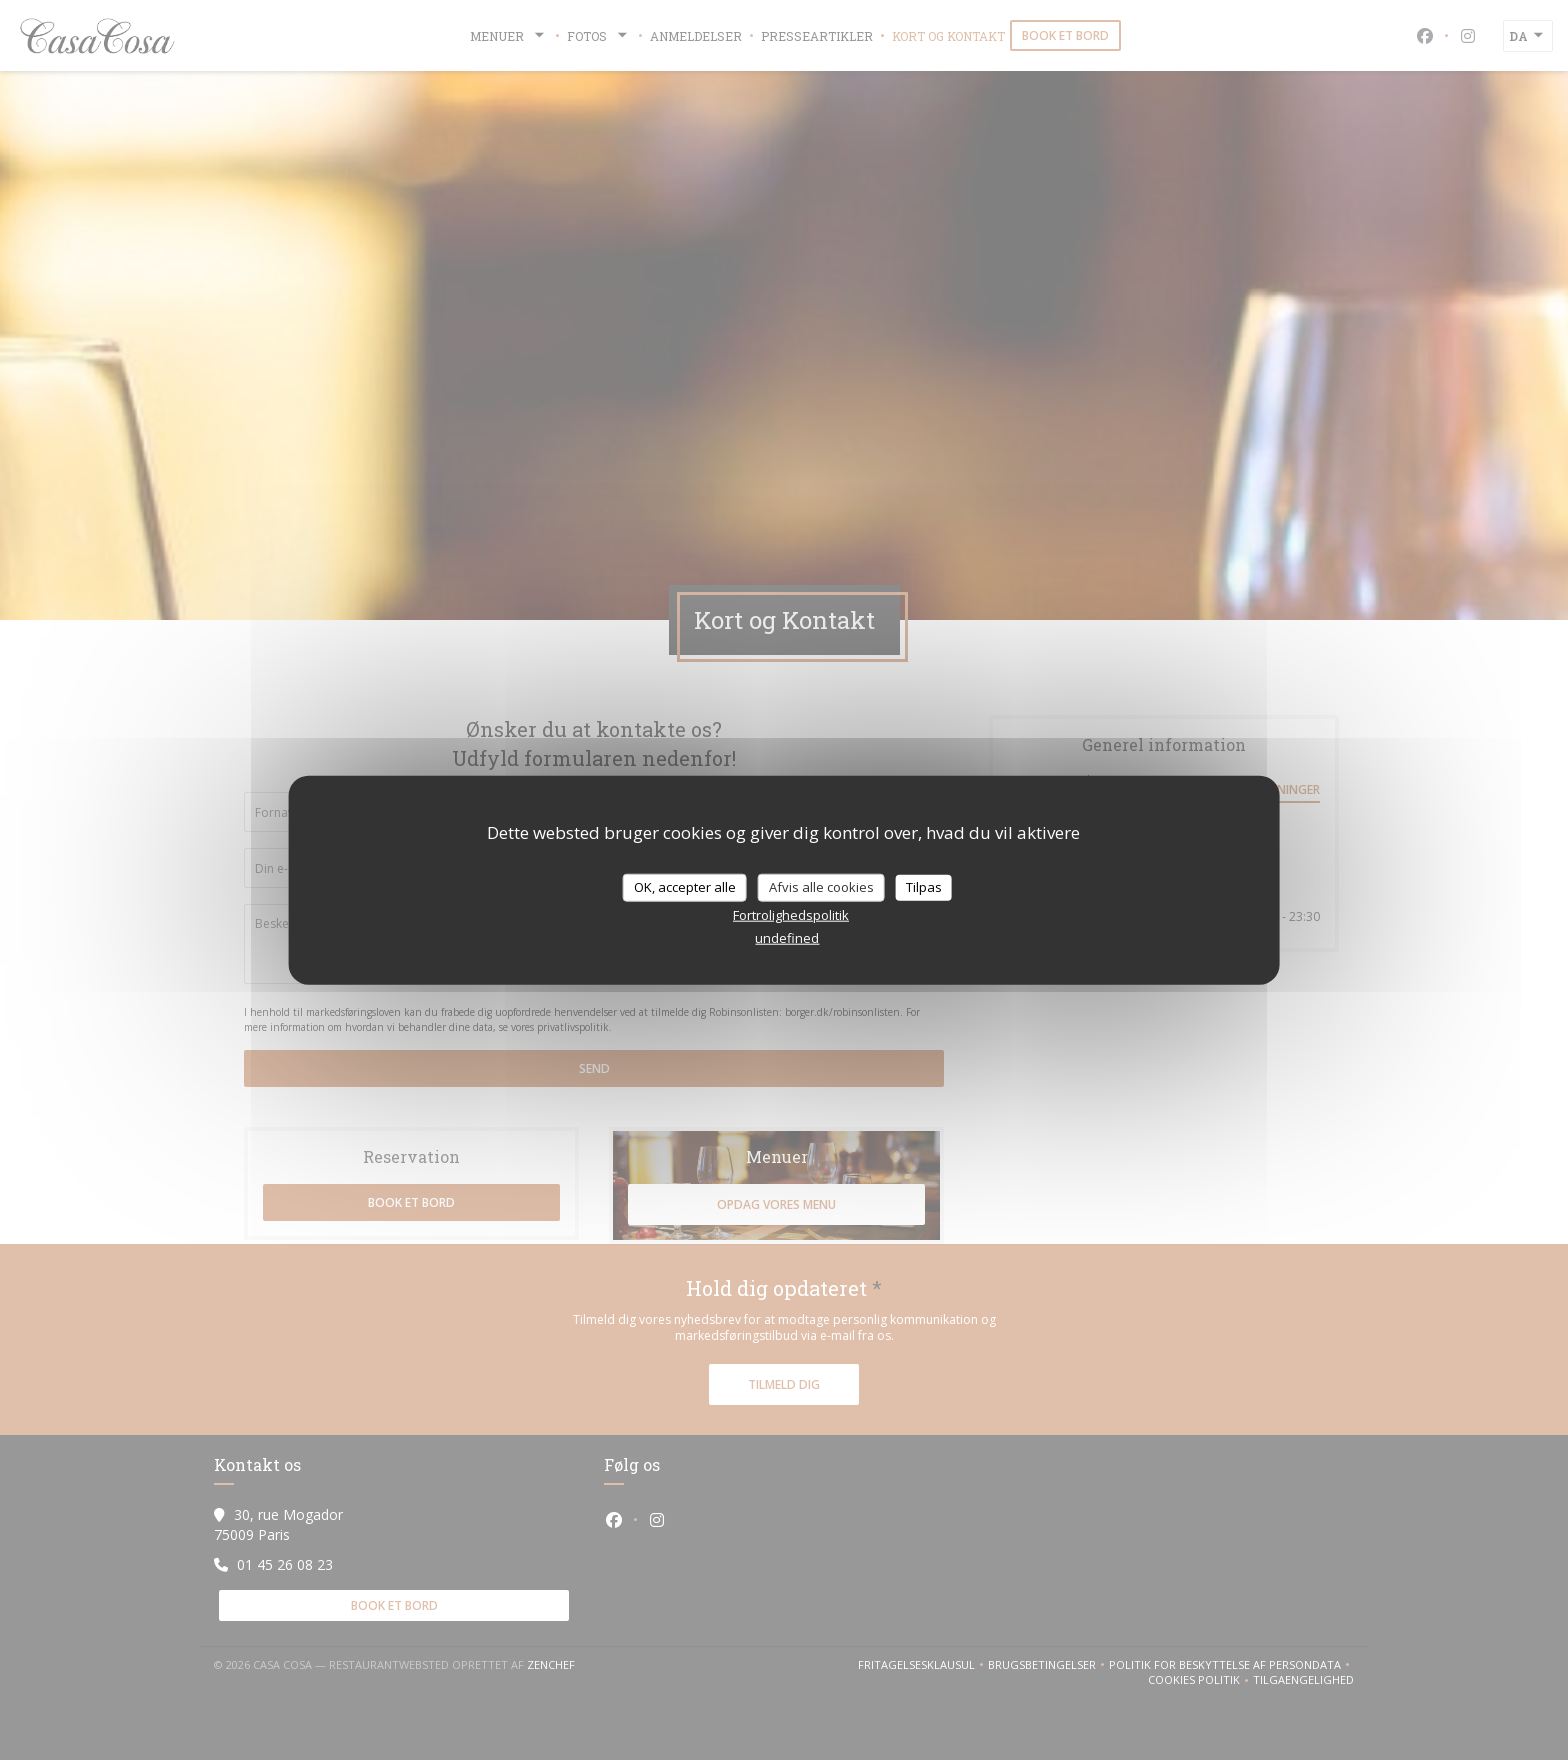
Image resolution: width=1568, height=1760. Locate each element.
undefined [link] (787, 937)
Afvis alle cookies (821, 887)
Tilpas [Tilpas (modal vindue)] (924, 887)
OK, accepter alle (685, 887)
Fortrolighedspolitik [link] (791, 914)
